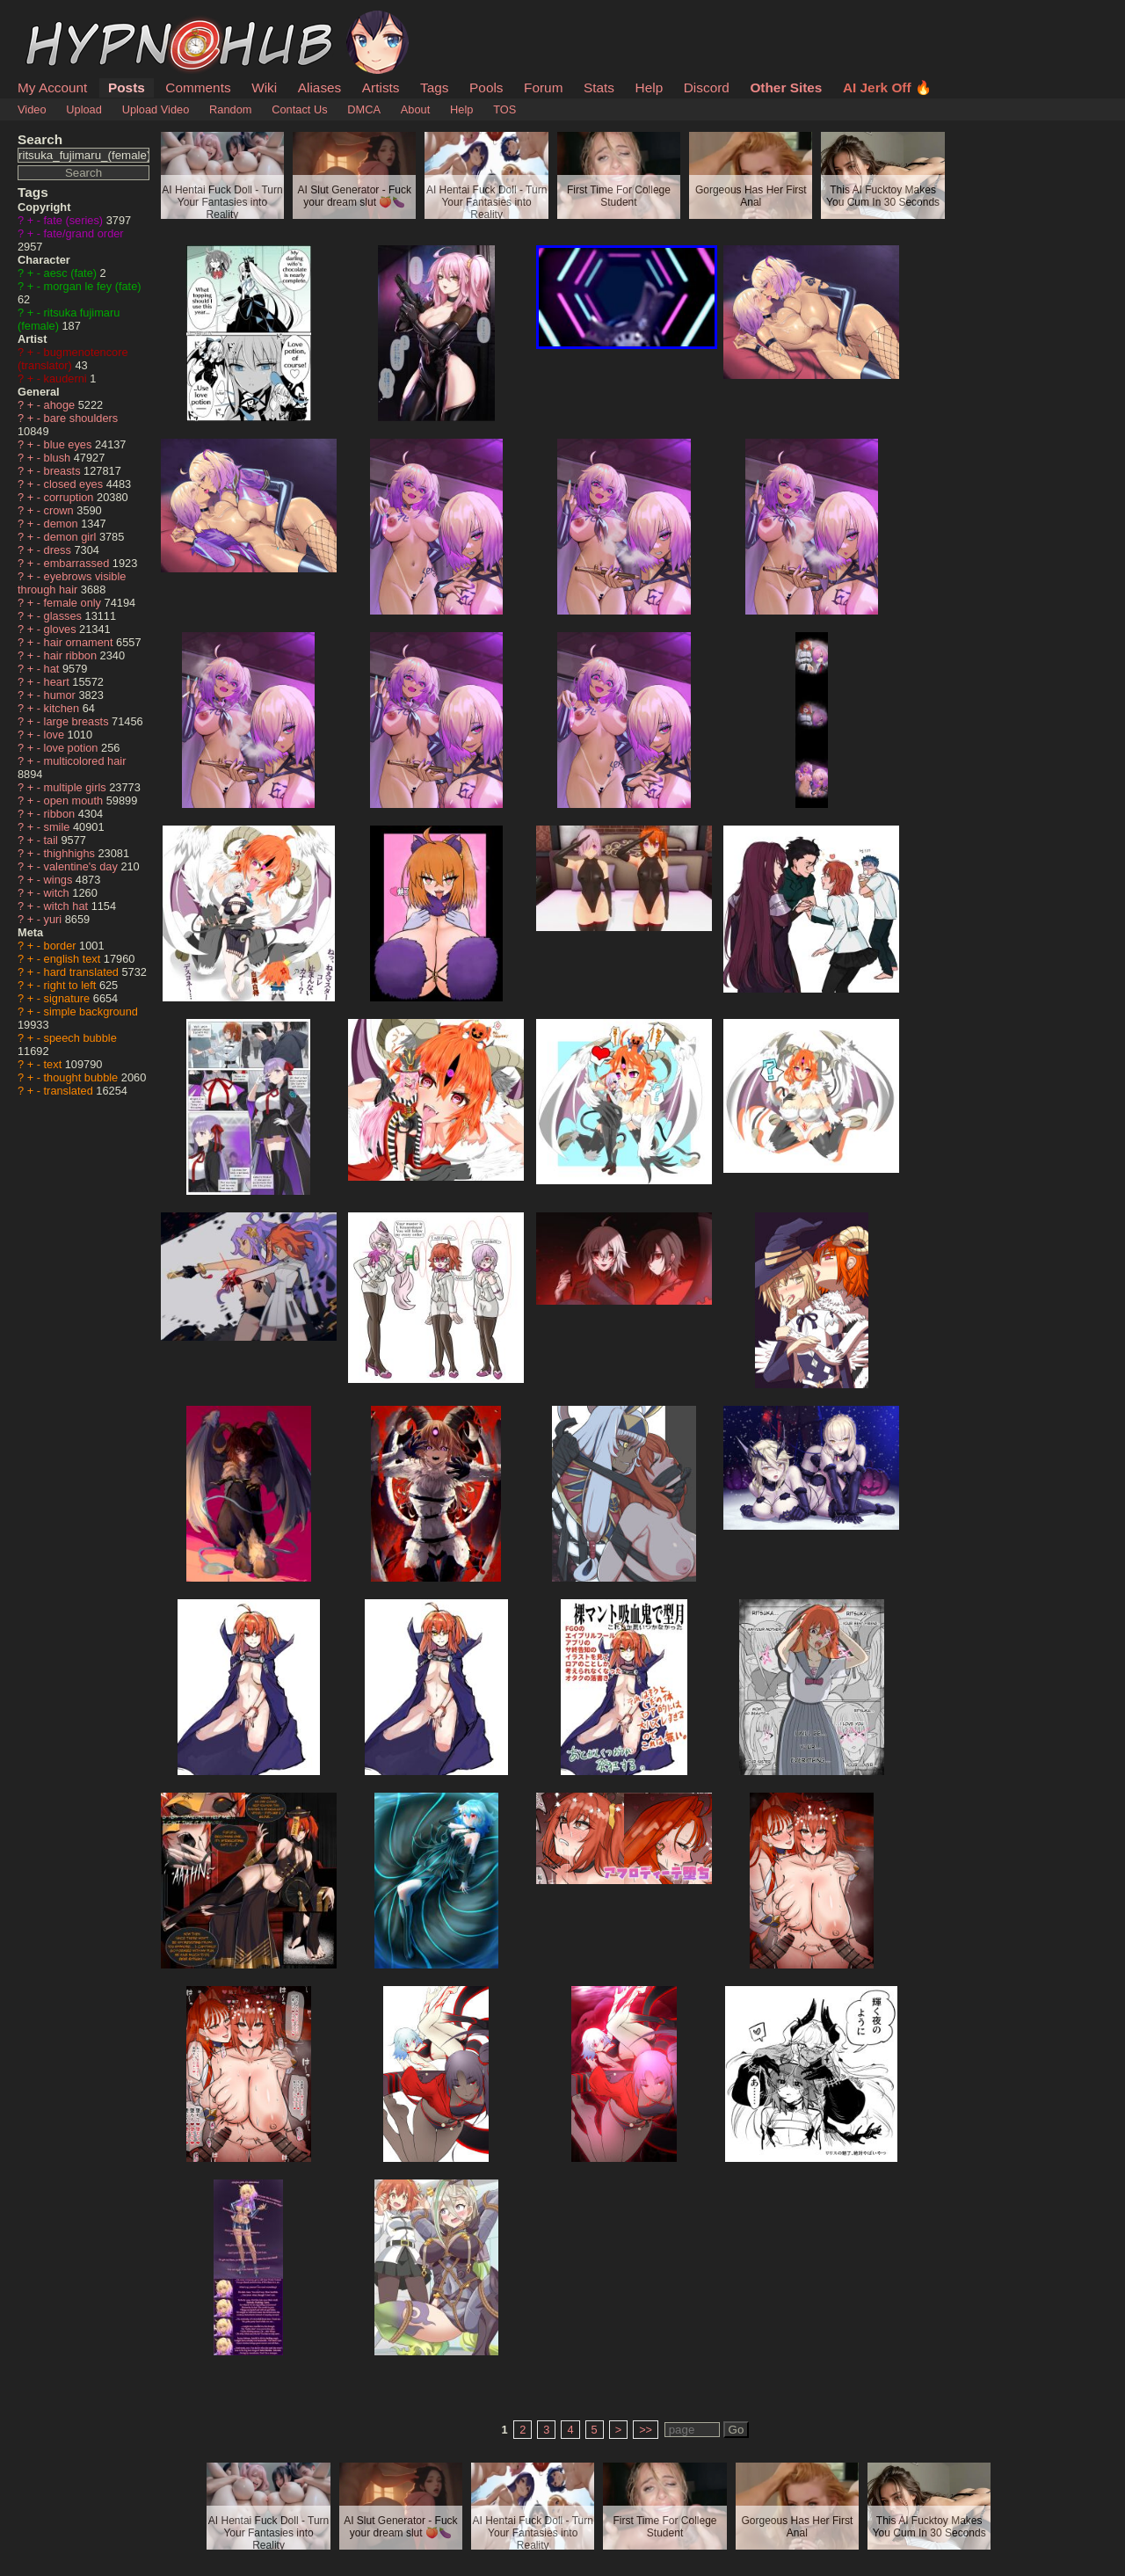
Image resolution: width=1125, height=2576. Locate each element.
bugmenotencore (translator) (73, 359)
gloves (62, 629)
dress (59, 550)
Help (649, 87)
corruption (70, 497)
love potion (72, 747)
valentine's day (82, 866)
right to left (71, 985)
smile (58, 826)
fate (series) (75, 220)
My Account (52, 87)
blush (59, 457)
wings (60, 879)
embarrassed (78, 563)
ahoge (61, 404)
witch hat (67, 906)
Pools (486, 87)
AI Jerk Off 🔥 (887, 87)
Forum (543, 87)
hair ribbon (72, 655)
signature (68, 998)
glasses (64, 615)
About (415, 109)
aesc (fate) (72, 273)
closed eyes (75, 484)
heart (58, 681)
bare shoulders (81, 418)
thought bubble (82, 1077)
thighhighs (71, 853)
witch (58, 892)
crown (60, 510)
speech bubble (80, 1037)
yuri (54, 919)
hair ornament (80, 642)
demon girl (71, 536)
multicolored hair (85, 761)
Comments (197, 87)
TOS (504, 109)
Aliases (320, 87)
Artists (381, 87)
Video (32, 109)
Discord (706, 87)
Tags (434, 87)
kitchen (63, 708)
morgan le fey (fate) (93, 286)
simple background (91, 1011)
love (56, 734)
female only (74, 602)
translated (70, 1090)
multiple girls (77, 787)
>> (645, 2429)
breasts (64, 470)
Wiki (264, 87)
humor (61, 695)
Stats (599, 87)
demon (63, 523)
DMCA (364, 109)
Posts (126, 87)
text (54, 1064)
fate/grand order (84, 233)
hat (53, 668)
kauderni (67, 378)
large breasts (78, 721)
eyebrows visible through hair (72, 583)
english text (74, 958)
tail (53, 840)
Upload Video (156, 109)
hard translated (83, 972)
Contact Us (299, 109)
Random (230, 109)
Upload (84, 109)
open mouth (75, 800)
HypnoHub (66, 20)
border (62, 945)
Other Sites (786, 87)
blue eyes (69, 444)
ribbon (61, 813)
